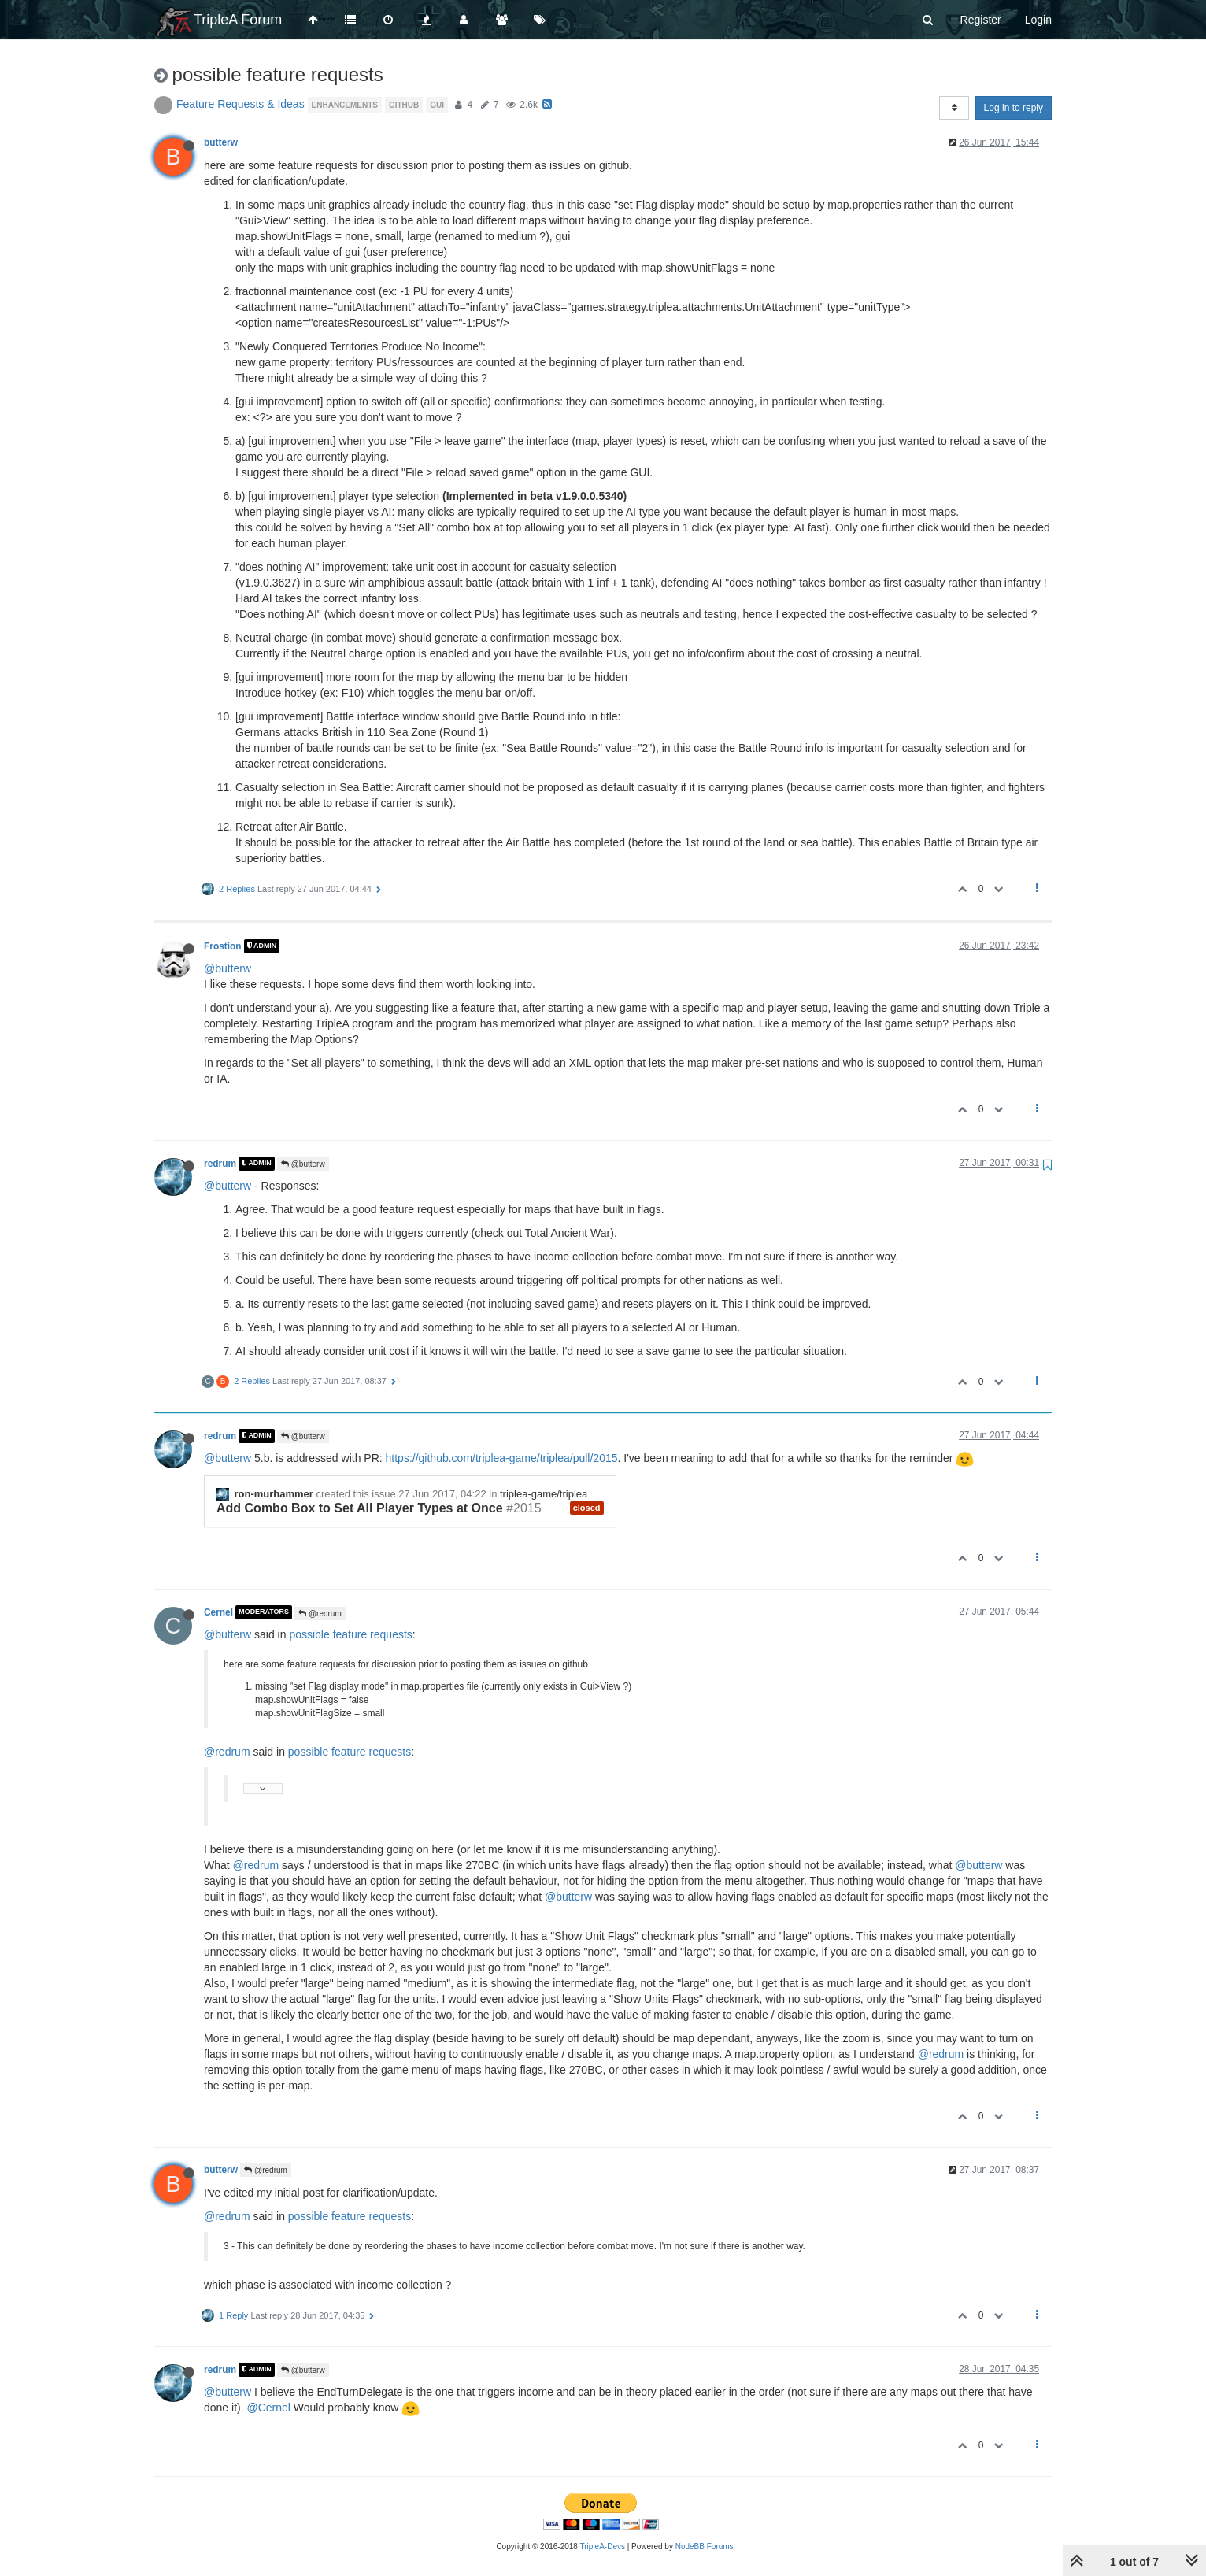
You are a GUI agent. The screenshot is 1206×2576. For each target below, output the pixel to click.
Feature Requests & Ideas (240, 104)
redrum (220, 1163)
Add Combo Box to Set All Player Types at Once (359, 1508)
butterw (221, 142)
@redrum (320, 1613)
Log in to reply (1013, 107)
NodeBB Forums (704, 2546)
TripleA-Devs (602, 2546)
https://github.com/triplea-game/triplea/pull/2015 (502, 1458)
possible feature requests (350, 1634)
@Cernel (268, 2407)
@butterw (227, 968)
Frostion (223, 946)
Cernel (218, 1612)
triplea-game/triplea (543, 1494)
